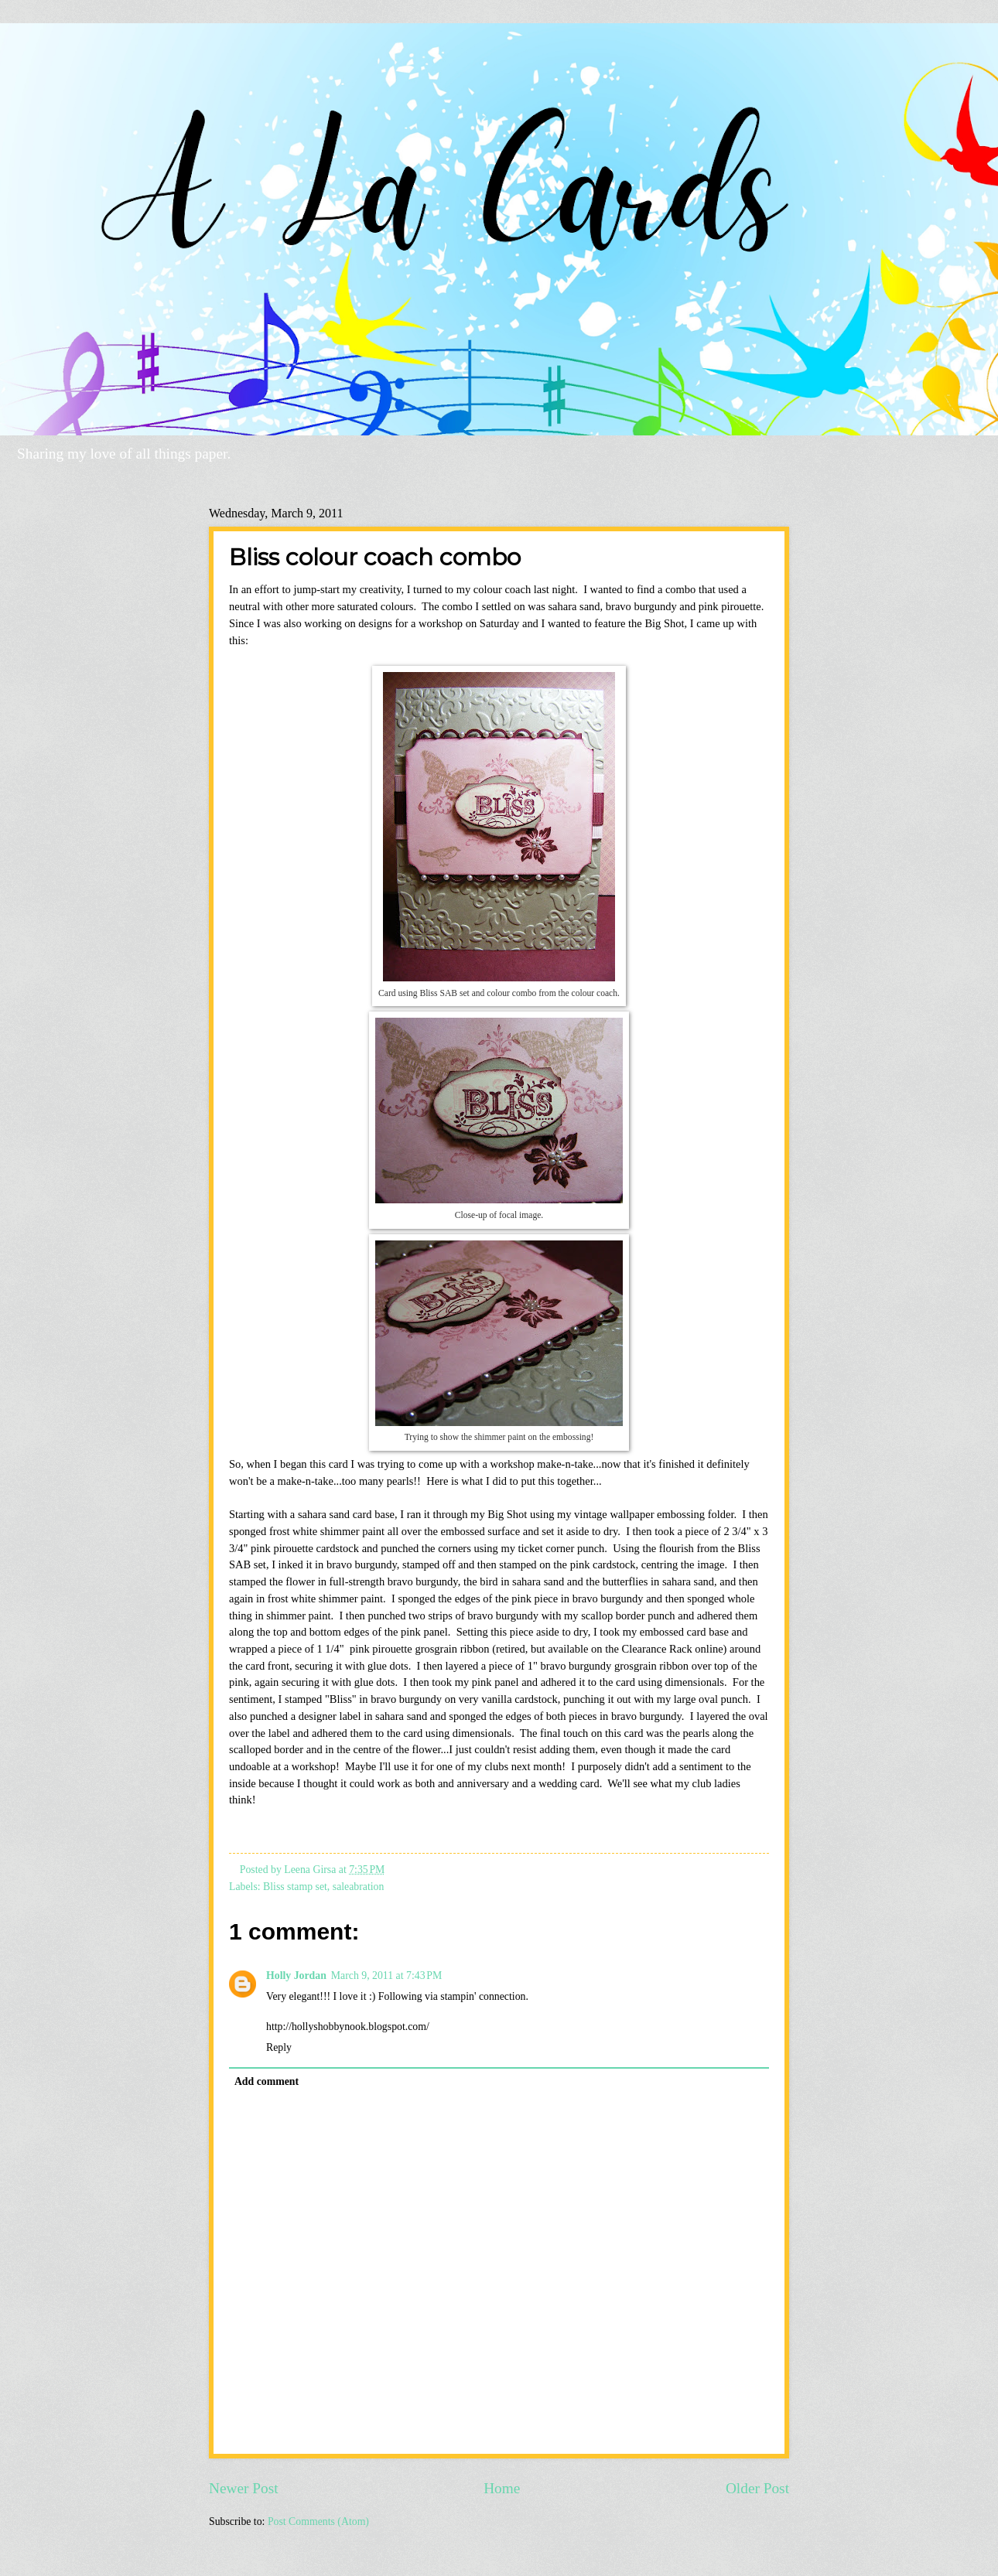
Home (502, 2488)
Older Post (757, 2488)
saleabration (359, 1886)
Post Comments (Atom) (318, 2521)
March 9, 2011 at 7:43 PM (386, 1975)
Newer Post (244, 2488)
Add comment (266, 2081)
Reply (279, 2047)
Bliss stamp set (295, 1886)
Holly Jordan (296, 1975)
